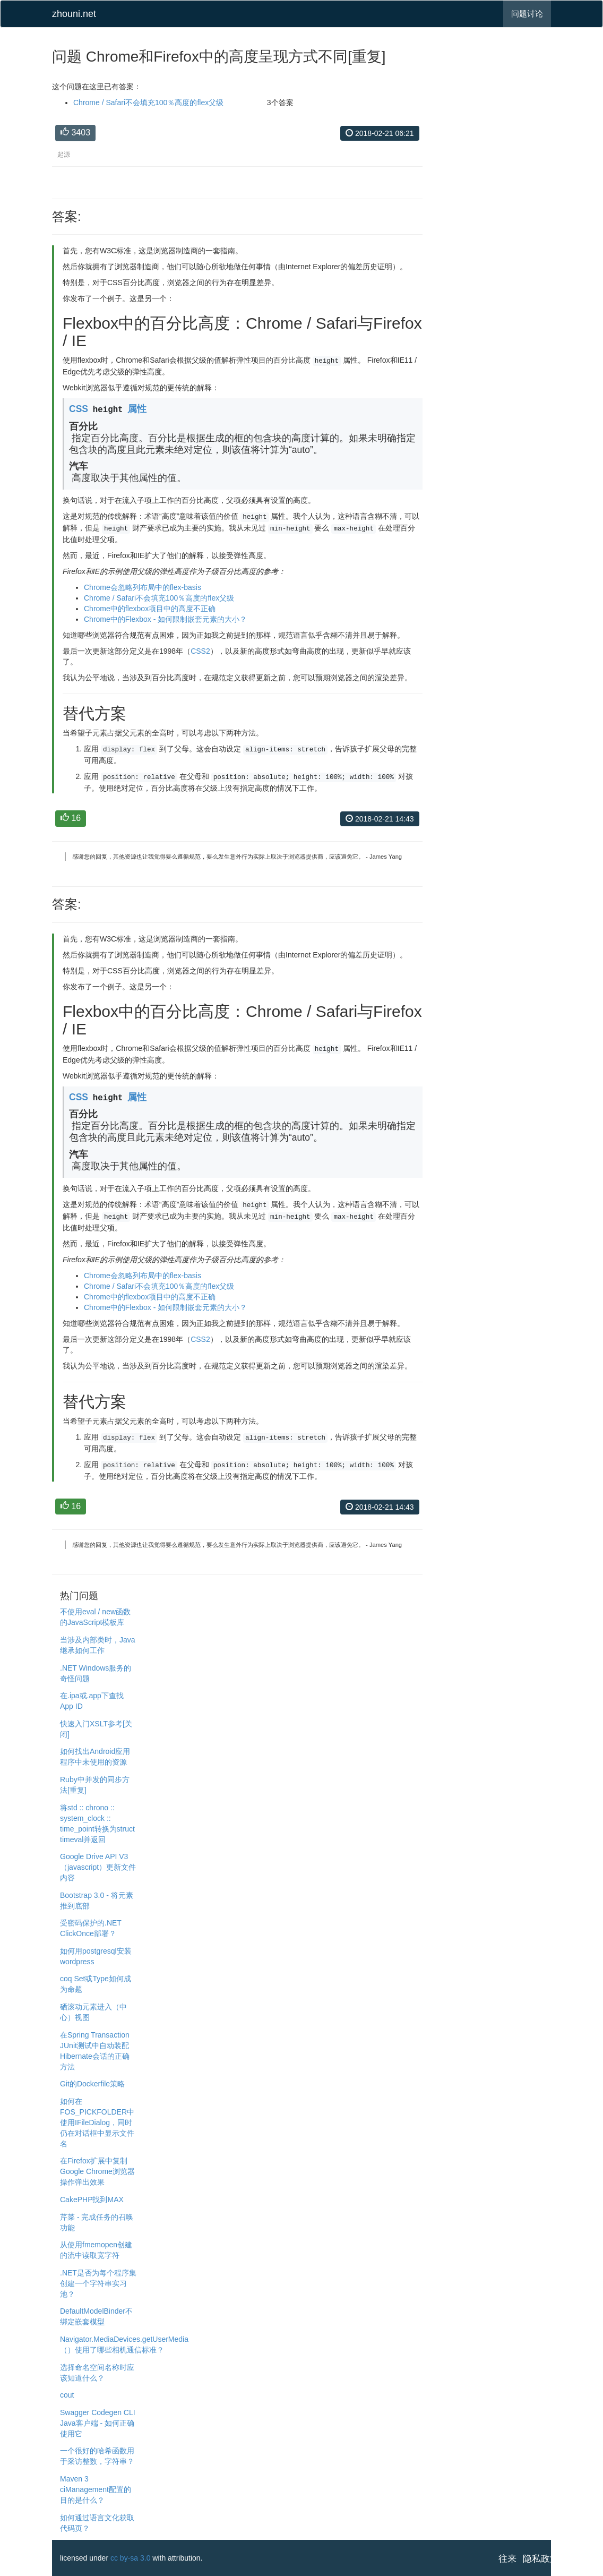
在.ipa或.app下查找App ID (92, 1700)
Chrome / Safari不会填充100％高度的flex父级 (148, 102)
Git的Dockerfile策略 (92, 2083)
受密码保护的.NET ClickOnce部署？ (91, 1928)
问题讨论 (527, 13)
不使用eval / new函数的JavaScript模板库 (95, 1617)
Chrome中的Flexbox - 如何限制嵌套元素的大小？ (165, 619)
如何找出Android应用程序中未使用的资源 (95, 1756)
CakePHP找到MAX (92, 2199)
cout (67, 2395)
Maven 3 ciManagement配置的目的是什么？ (95, 2489)
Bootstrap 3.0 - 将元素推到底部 (96, 1900)
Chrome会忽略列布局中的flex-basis (142, 587)
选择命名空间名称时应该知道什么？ (97, 2372)
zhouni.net (74, 13)
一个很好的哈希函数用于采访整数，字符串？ (97, 2456)
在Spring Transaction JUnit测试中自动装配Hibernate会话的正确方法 (95, 2051)
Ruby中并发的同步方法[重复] (95, 1784)
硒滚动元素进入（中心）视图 (93, 2012)
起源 (63, 154)
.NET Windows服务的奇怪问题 (95, 1673)
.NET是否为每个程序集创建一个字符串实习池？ (98, 2283)
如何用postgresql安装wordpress (96, 1956)
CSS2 (200, 651)
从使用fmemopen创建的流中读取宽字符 (96, 2250)
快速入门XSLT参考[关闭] (96, 1729)
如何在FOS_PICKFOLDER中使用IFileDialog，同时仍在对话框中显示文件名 (97, 2122)
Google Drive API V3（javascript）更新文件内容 (98, 1867)
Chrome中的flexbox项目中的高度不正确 (150, 608)
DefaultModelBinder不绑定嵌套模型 (96, 2316)
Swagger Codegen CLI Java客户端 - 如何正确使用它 (97, 2423)
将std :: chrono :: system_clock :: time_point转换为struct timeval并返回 (97, 1823)
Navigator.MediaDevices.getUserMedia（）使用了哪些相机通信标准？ (124, 2344)
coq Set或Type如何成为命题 (95, 1983)
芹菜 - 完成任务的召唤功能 (96, 2222)
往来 (507, 2559)
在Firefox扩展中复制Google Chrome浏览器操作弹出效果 (97, 2171)
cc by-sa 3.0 (130, 2558)
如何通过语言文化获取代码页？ (97, 2522)
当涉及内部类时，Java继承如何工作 (97, 1645)
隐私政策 (541, 2559)
